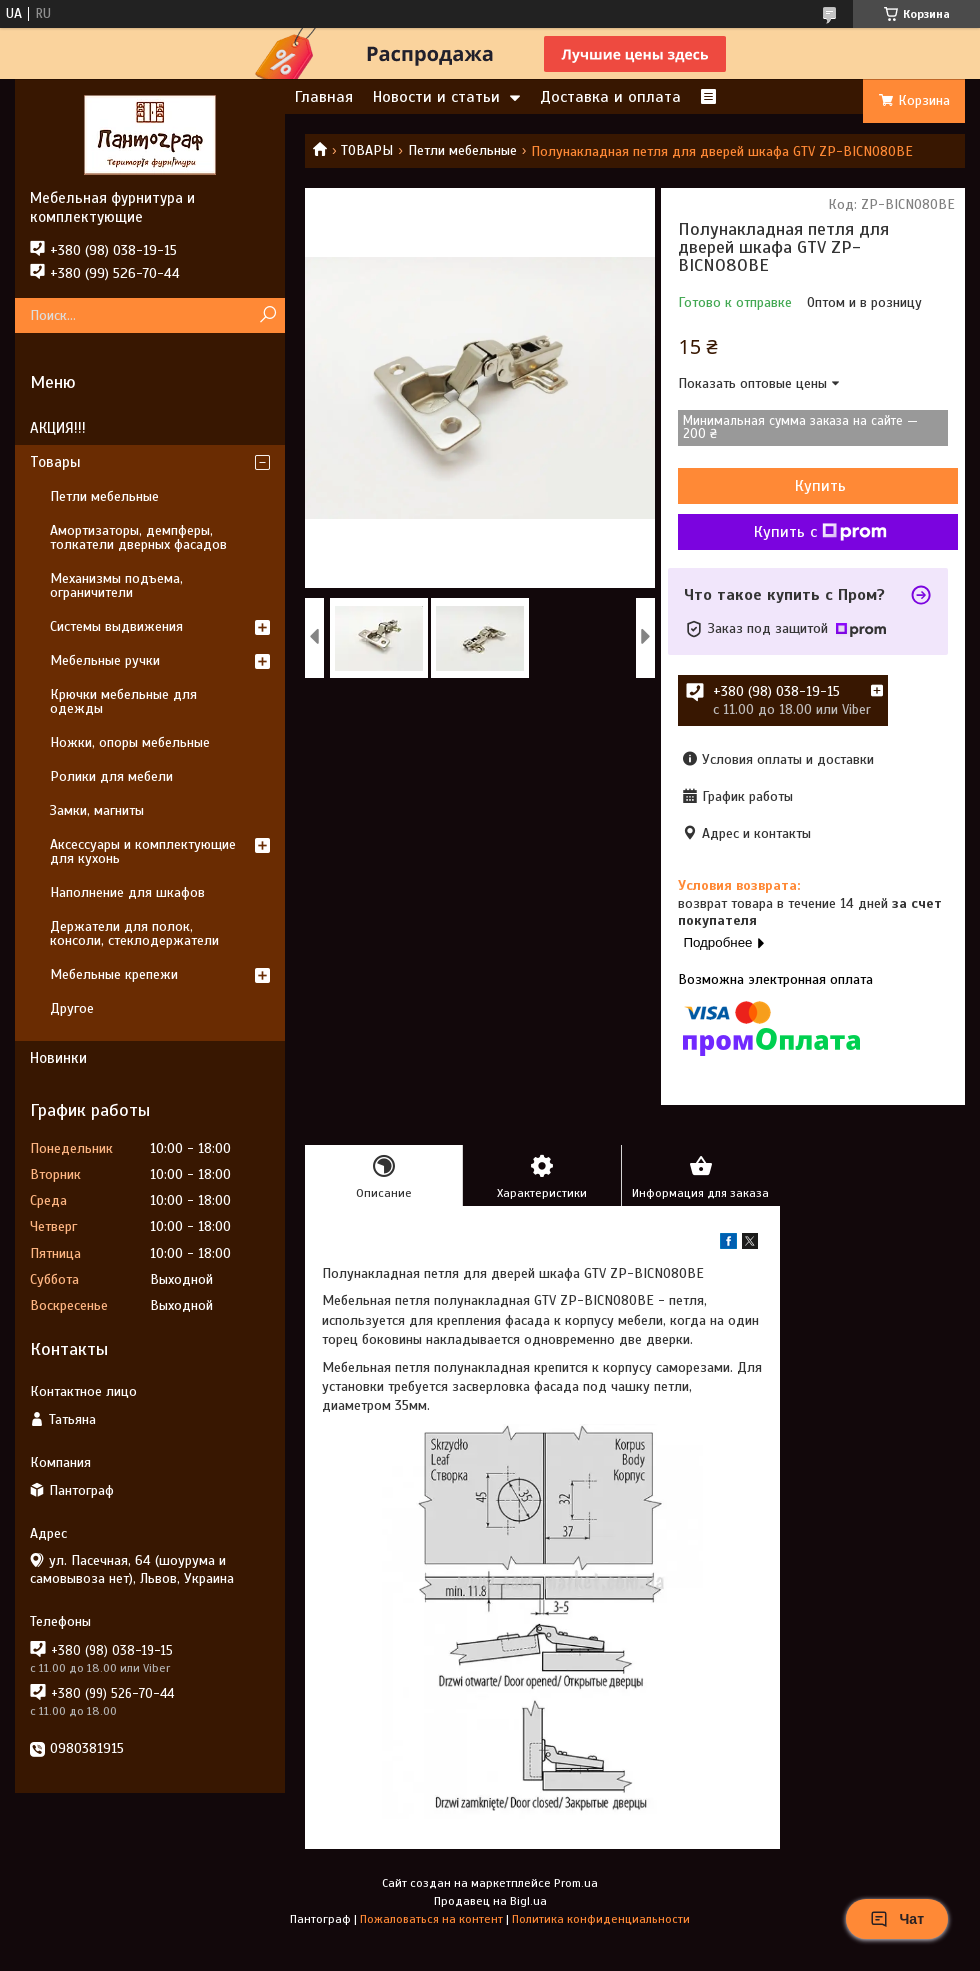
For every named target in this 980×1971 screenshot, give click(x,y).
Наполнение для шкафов (127, 892)
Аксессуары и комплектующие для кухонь (143, 851)
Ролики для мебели (111, 776)
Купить (820, 486)
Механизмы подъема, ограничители (116, 585)
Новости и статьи (436, 97)
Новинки (58, 1058)
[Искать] (267, 315)
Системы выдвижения (116, 626)
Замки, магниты (97, 810)
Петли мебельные (462, 150)
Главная (324, 97)
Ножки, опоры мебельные (130, 742)
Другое (72, 1008)
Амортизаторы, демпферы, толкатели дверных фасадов (138, 537)
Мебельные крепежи (114, 974)
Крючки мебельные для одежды (123, 701)
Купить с (820, 532)
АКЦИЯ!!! (58, 428)
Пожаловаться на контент (431, 1919)
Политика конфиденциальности (601, 1919)
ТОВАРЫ (367, 150)
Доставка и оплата (610, 97)
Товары (55, 462)
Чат (897, 1919)
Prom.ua (576, 1883)
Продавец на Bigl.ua (490, 1901)
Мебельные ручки (105, 660)
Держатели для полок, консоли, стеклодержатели (134, 933)
